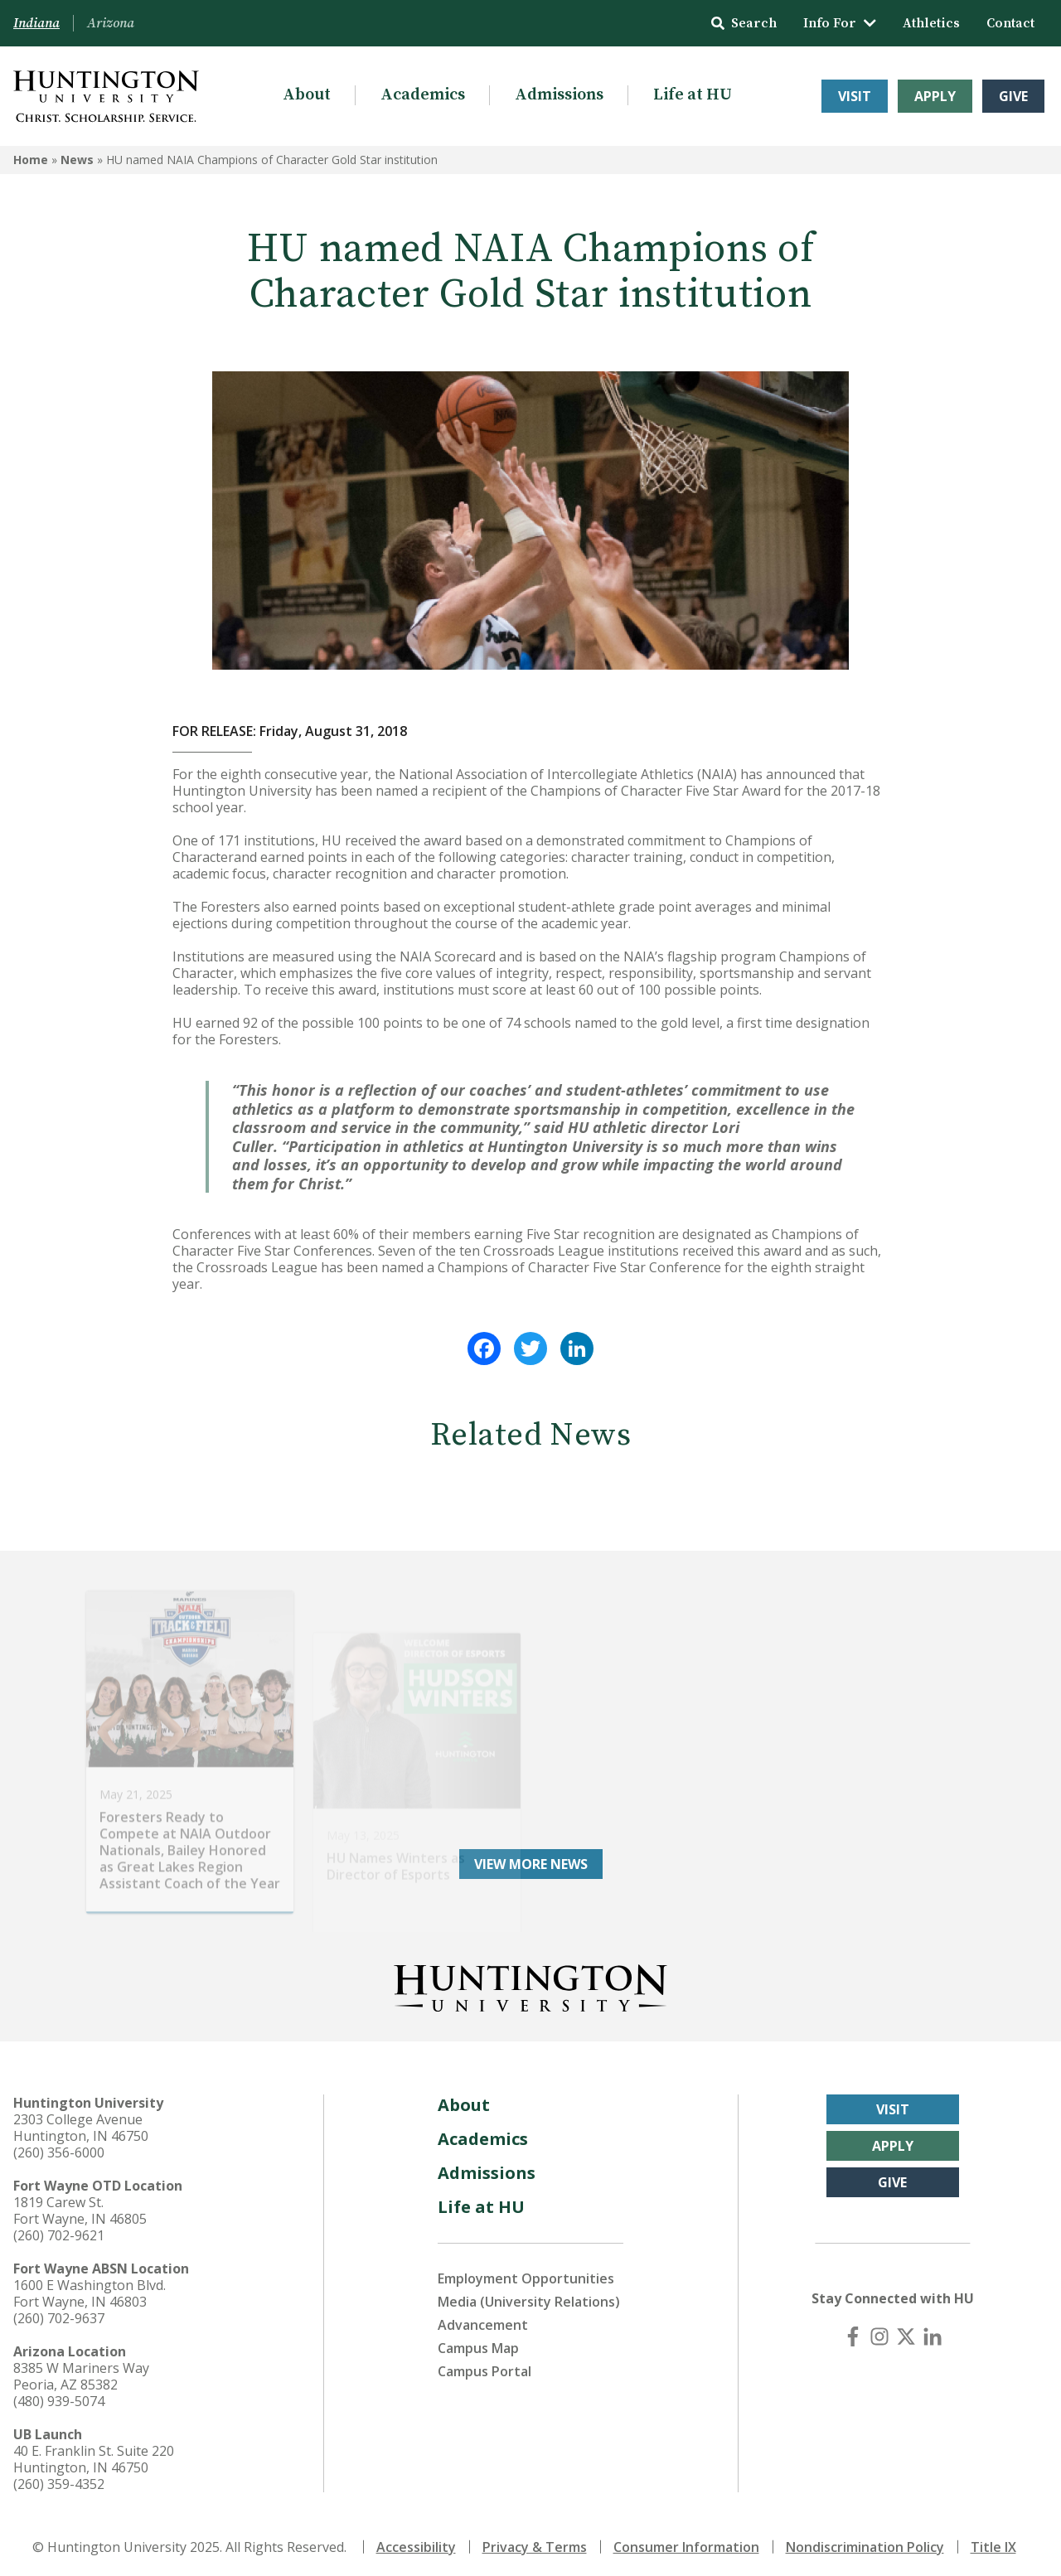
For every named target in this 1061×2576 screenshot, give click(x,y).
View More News (531, 1858)
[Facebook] (853, 2331)
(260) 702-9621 (58, 2229)
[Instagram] (879, 2331)
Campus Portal (484, 2365)
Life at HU (692, 95)
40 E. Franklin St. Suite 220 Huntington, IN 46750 (93, 2453)
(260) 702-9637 (58, 2312)
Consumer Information (686, 2541)
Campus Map (478, 2342)
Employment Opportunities (526, 2273)
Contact (1010, 23)
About (307, 95)
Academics (422, 95)
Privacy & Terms (534, 2541)
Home (30, 159)
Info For (839, 23)
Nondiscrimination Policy (865, 2541)
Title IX (993, 2541)
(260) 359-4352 (58, 2478)
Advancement (483, 2319)
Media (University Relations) (529, 2296)
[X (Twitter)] (906, 2331)
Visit (854, 96)
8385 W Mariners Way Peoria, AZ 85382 (81, 2370)
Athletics (931, 23)
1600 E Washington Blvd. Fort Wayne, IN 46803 (89, 2287)
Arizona (110, 23)
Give (1013, 96)
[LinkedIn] (932, 2331)
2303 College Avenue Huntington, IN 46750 (80, 2121)
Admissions (559, 95)
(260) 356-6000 (58, 2147)
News (77, 159)
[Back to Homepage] (530, 1979)
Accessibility (416, 2541)
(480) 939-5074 (58, 2395)
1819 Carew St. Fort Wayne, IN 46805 (80, 2204)
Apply (935, 96)
